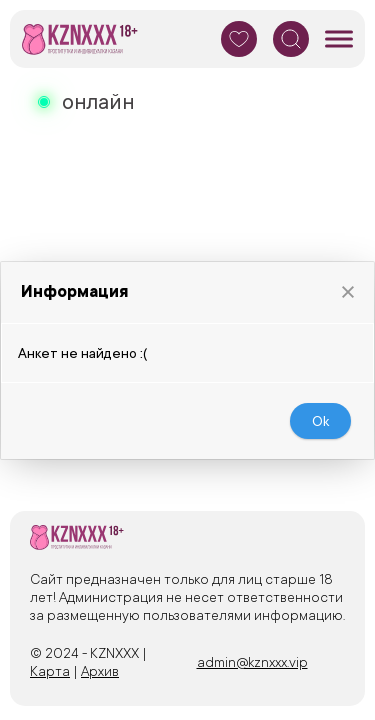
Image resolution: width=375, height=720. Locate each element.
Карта (50, 671)
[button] (348, 287)
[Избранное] (239, 39)
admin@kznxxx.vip (252, 662)
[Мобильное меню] (339, 39)
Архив (100, 671)
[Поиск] (291, 39)
